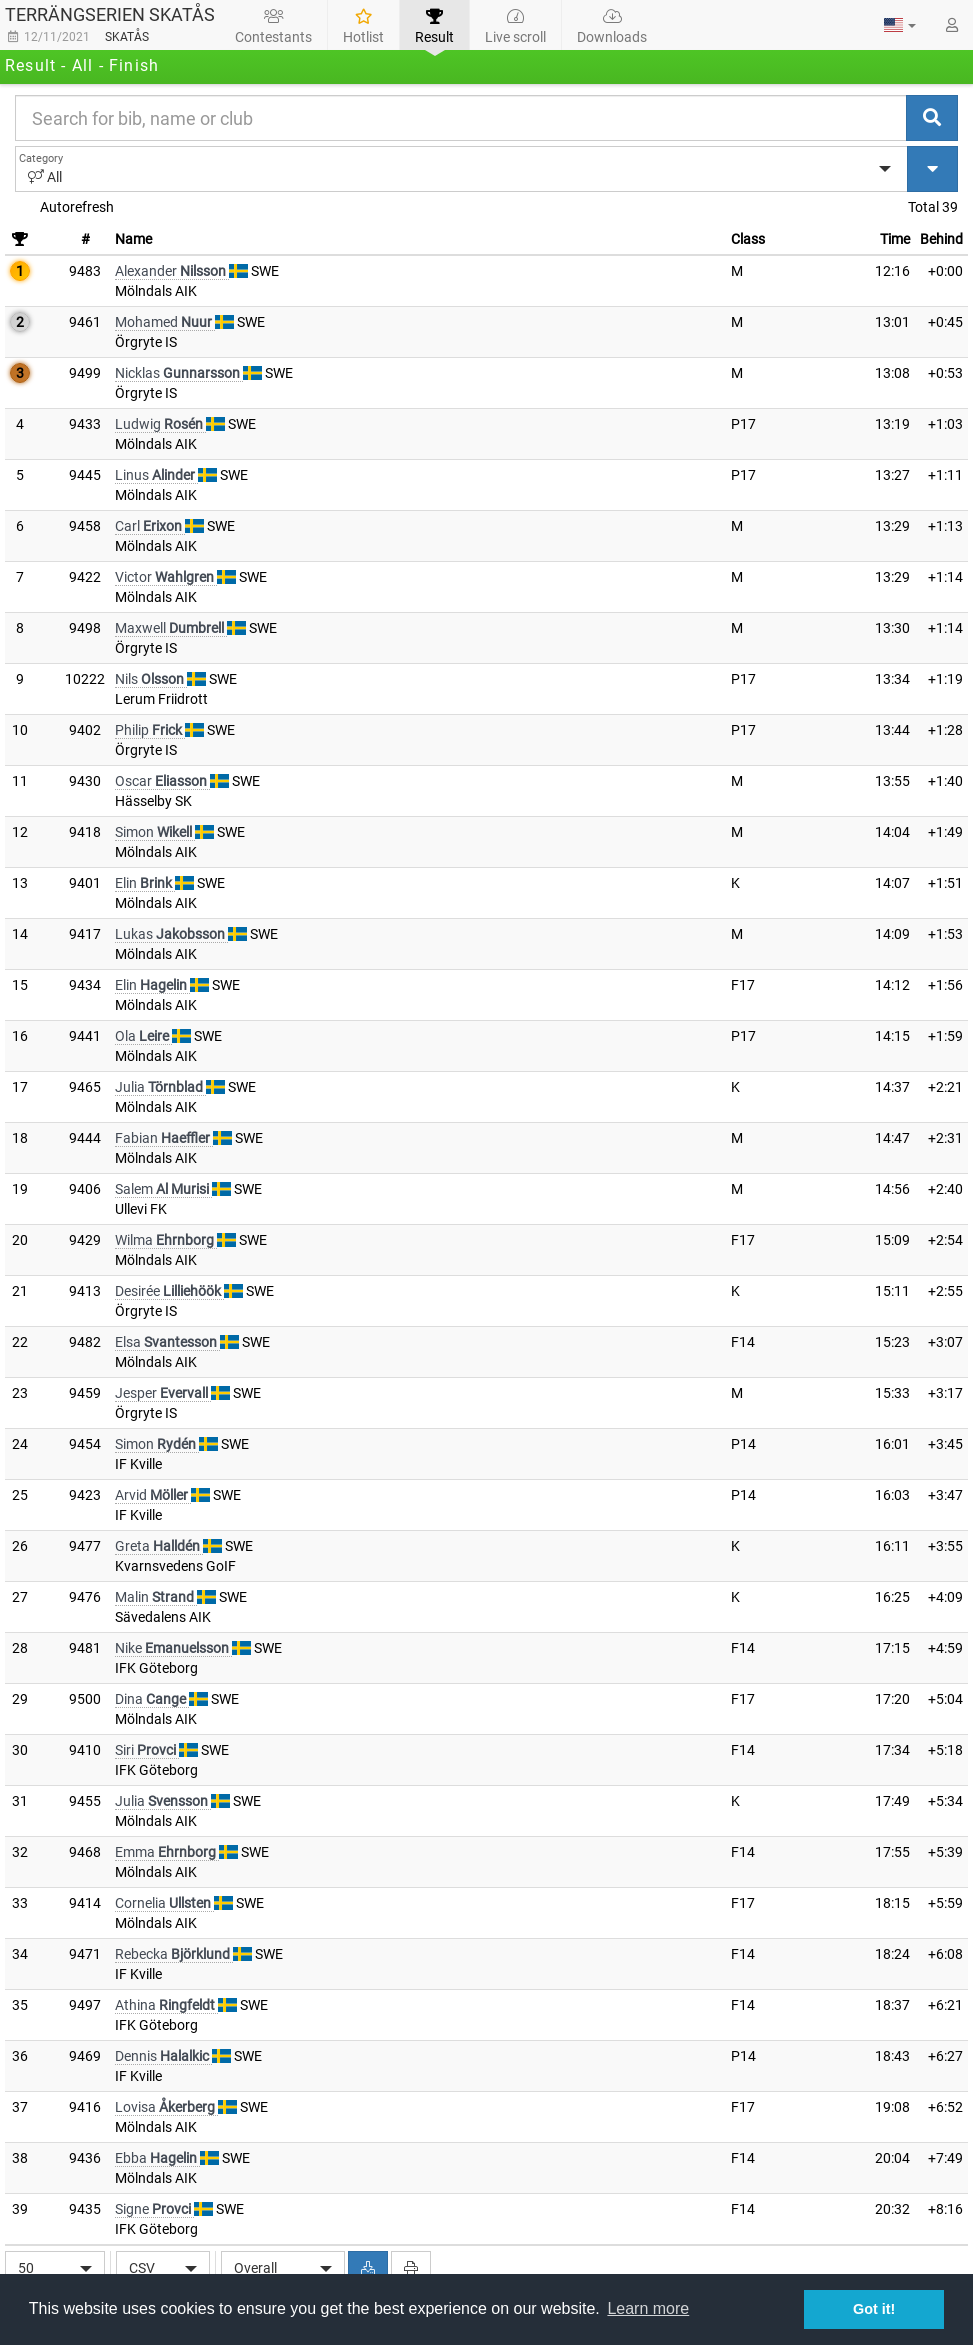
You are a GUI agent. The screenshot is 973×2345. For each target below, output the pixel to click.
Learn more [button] (648, 2308)
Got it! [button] (874, 2309)
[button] (900, 25)
